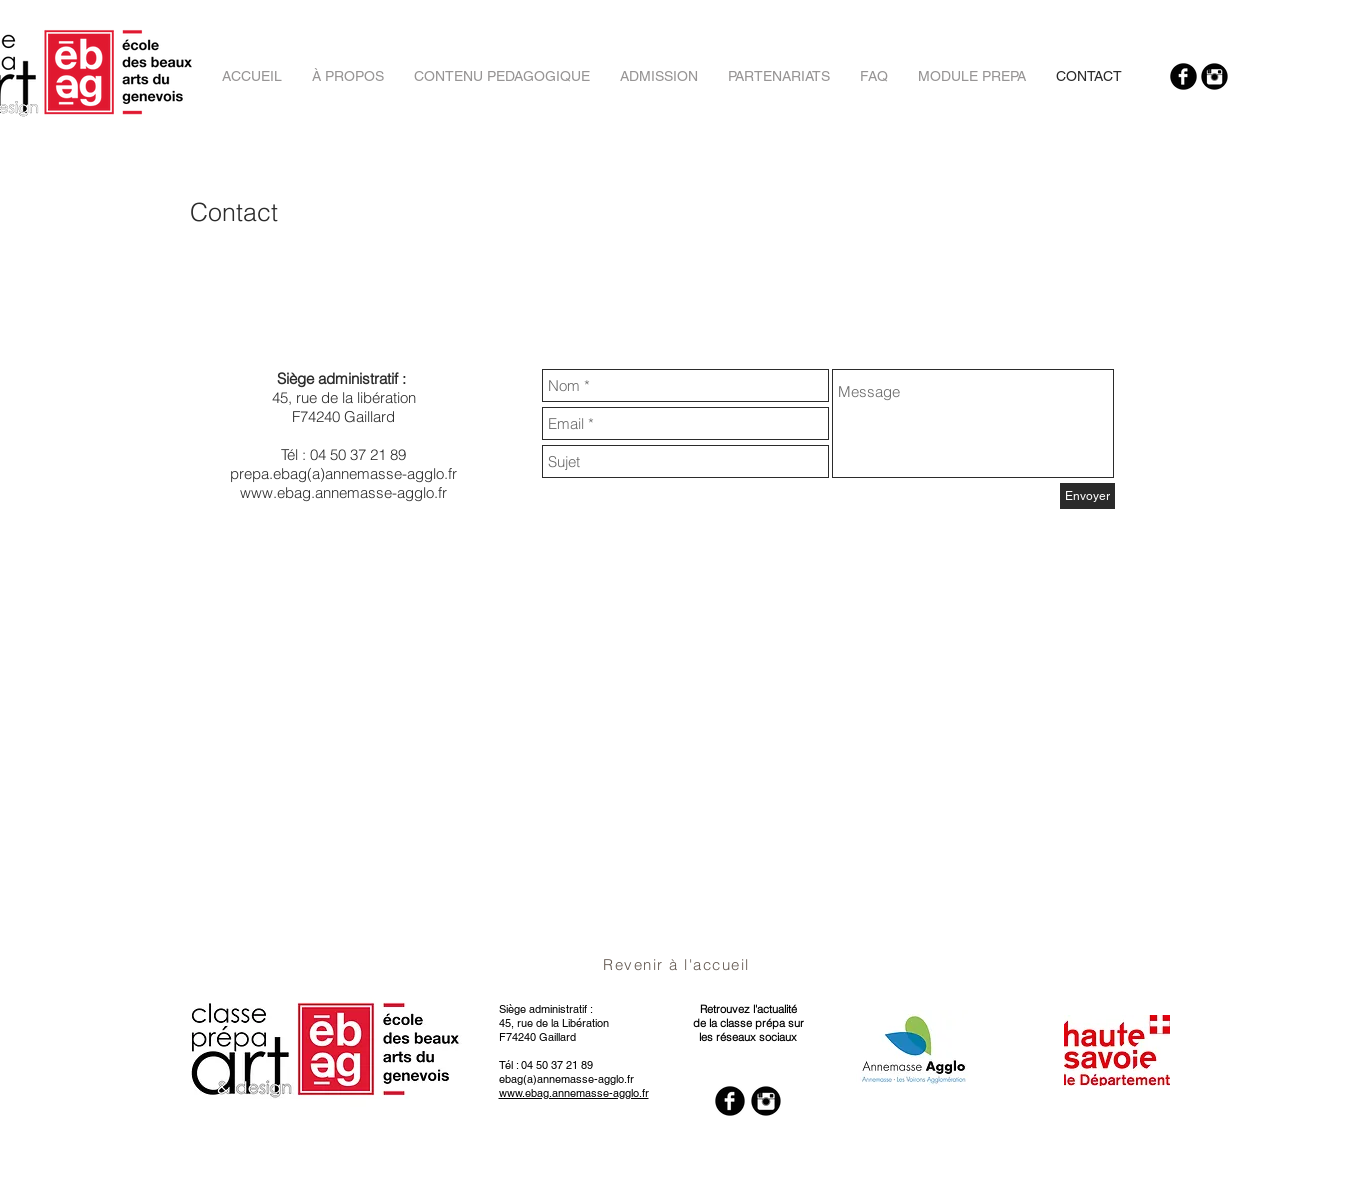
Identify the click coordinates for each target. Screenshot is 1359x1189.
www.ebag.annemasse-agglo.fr (343, 492)
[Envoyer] (1087, 496)
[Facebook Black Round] (1183, 76)
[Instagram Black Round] (1214, 76)
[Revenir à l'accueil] (679, 964)
